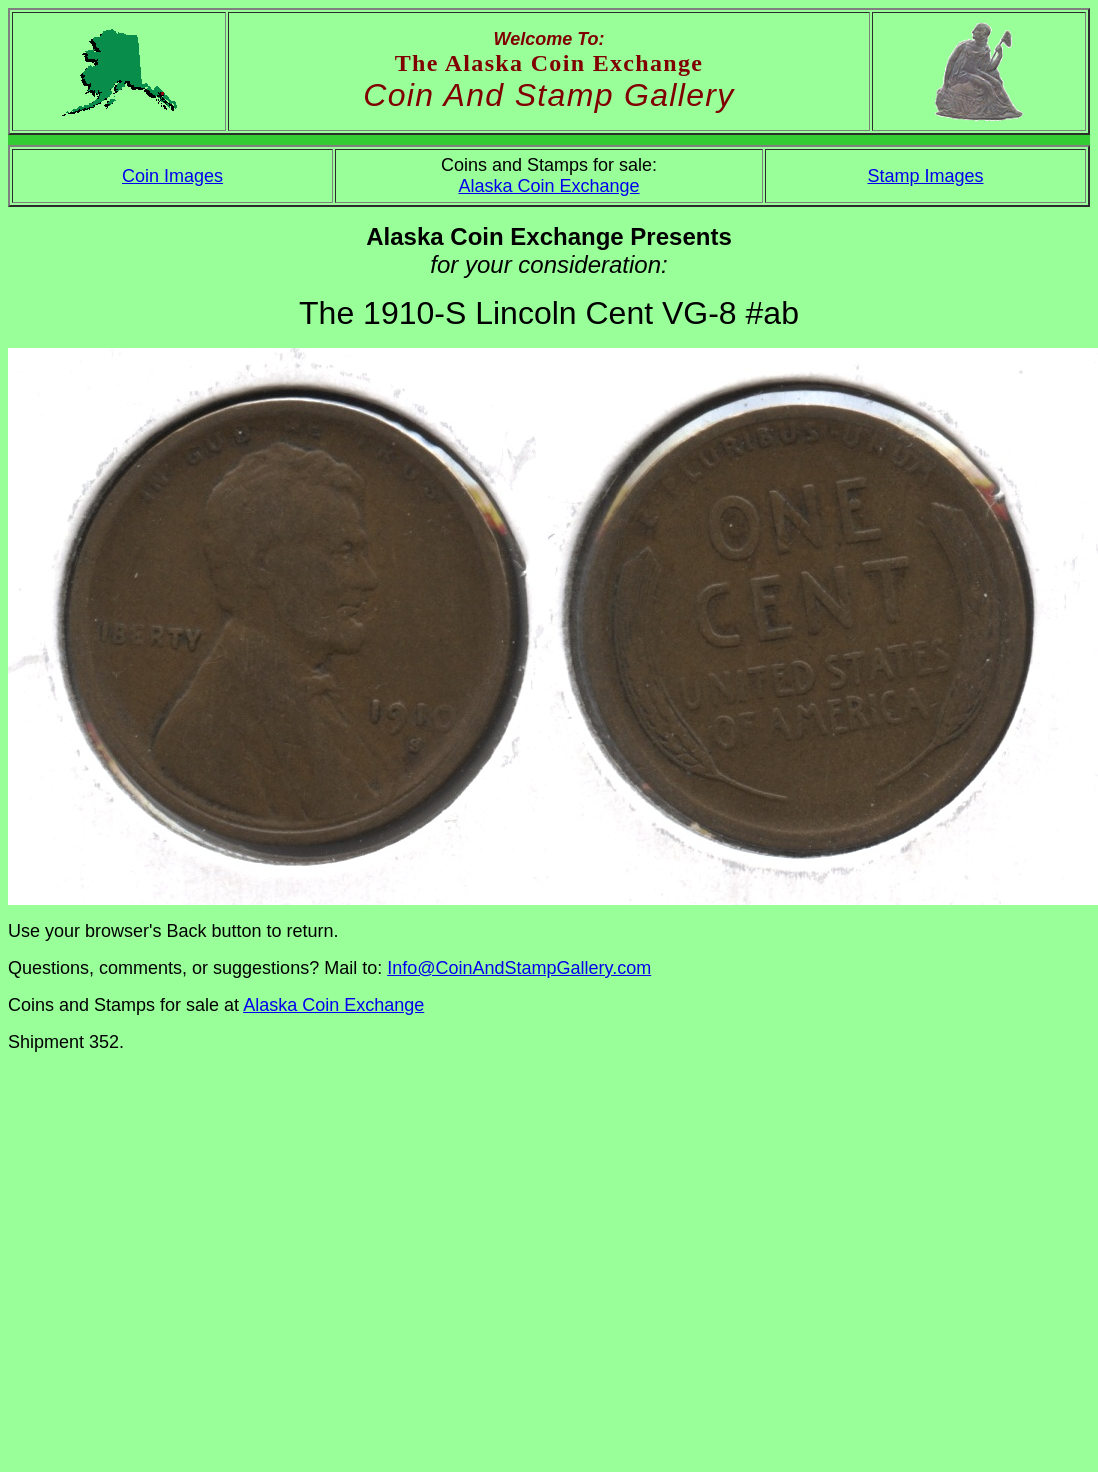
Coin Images (172, 176)
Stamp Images (925, 176)
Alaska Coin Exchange (548, 186)
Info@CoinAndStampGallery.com (519, 968)
